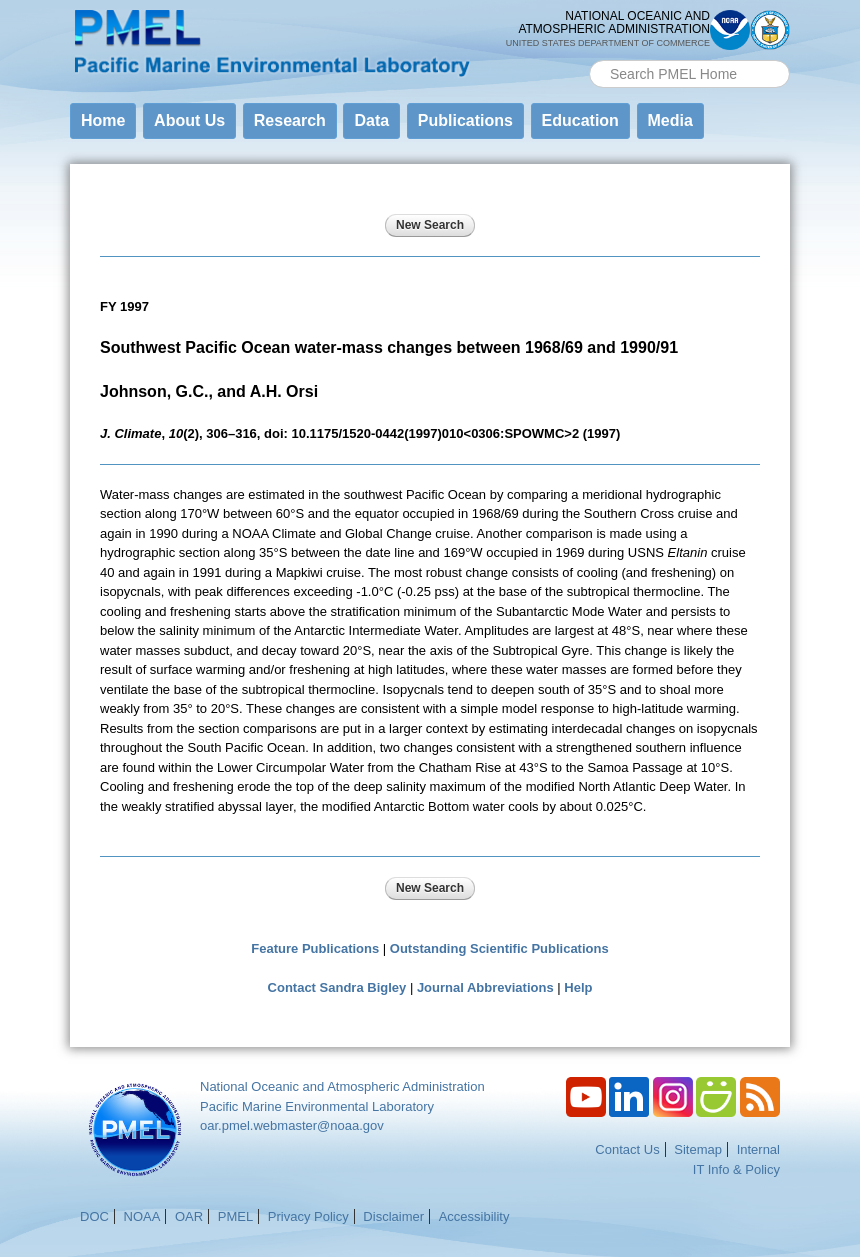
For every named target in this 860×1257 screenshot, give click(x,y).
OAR (189, 1216)
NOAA (142, 1216)
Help (578, 987)
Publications (465, 120)
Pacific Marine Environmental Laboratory (317, 1106)
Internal (758, 1149)
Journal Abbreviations (485, 987)
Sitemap (698, 1149)
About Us (189, 120)
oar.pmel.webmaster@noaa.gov (292, 1125)
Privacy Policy (308, 1216)
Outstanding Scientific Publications (499, 948)
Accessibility (474, 1216)
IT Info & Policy (736, 1169)
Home (103, 120)
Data (371, 120)
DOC (94, 1216)
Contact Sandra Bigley (337, 987)
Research (290, 120)
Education (580, 120)
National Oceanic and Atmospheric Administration (342, 1086)
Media (670, 120)
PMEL (235, 1216)
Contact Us (627, 1149)
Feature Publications (315, 948)
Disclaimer (393, 1216)
